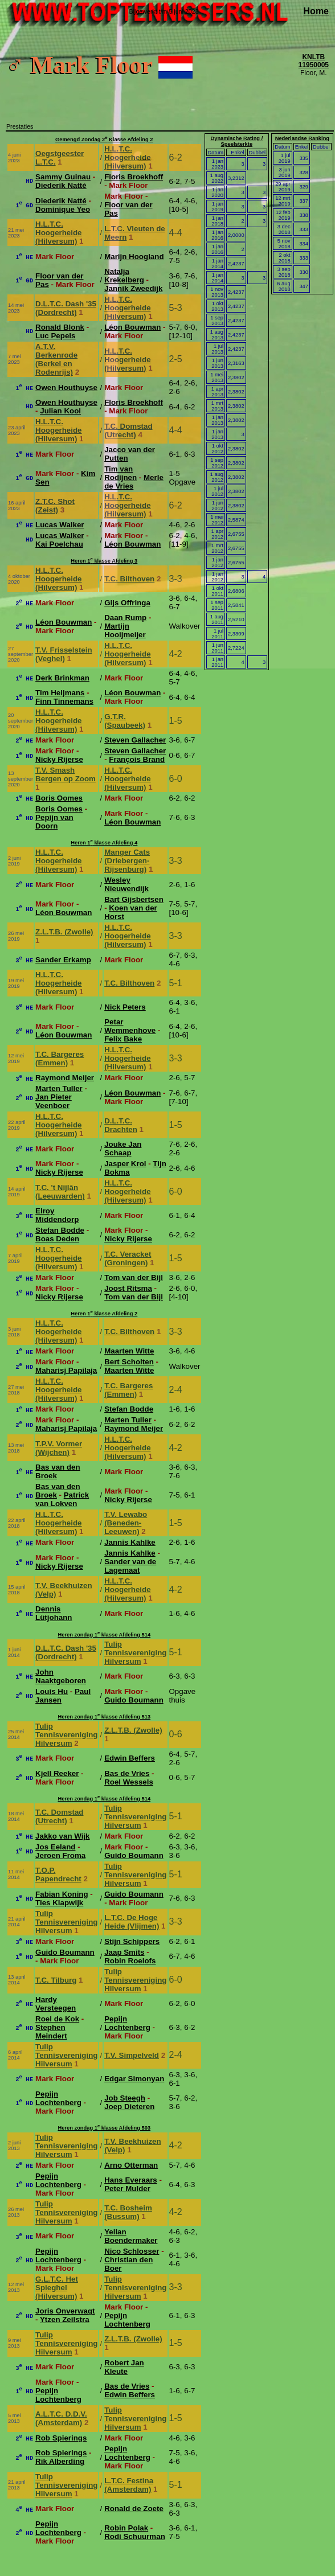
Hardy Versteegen (55, 2003)
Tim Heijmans (59, 692)
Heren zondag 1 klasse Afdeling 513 (104, 1717)
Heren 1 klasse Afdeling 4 (104, 843)
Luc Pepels (55, 335)
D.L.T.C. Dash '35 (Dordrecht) (65, 308)
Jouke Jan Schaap (122, 1148)
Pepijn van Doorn (54, 821)
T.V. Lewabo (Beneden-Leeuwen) (125, 1523)
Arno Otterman (131, 2165)
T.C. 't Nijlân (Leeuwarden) (60, 1191)
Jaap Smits (124, 1952)
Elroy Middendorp (57, 1215)
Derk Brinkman (62, 678)
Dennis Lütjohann (53, 1613)
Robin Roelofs (130, 1960)
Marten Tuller (59, 1088)
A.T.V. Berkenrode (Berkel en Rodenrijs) (56, 359)
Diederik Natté (61, 185)
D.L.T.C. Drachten (120, 1125)
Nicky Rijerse (59, 759)
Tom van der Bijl (133, 1277)
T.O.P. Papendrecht (58, 1874)
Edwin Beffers (129, 1758)
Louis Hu (51, 1691)
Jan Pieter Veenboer (53, 1101)
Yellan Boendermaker (130, 2236)
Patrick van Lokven (62, 1499)
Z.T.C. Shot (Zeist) (55, 505)
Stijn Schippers (132, 1941)
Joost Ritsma (128, 1288)
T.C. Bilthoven (129, 579)
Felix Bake (123, 1039)
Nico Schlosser (131, 2251)
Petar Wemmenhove (130, 1026)
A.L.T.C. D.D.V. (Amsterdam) (61, 2418)
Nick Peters (125, 1007)
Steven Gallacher (135, 740)
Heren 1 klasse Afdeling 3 (104, 561)
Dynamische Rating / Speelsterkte (236, 141)
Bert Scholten (129, 1361)
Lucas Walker (59, 524)
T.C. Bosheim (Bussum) (128, 2212)
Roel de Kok (57, 2019)
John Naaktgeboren (60, 1676)
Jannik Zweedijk (133, 288)
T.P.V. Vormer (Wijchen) (58, 1448)
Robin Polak (126, 2528)
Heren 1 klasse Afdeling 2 (104, 1313)
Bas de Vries (126, 1773)
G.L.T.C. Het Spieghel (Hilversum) (56, 2287)
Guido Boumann (134, 1700)
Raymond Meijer (64, 1077)
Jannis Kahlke (130, 1542)
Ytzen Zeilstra (64, 2319)
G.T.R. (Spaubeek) (124, 720)
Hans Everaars (130, 2180)
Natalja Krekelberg (124, 275)
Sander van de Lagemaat (130, 1565)
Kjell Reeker (57, 1773)
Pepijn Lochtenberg (127, 2023)
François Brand (137, 759)
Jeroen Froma (60, 1855)
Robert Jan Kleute (124, 2367)
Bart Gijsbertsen (134, 899)
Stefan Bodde (59, 1230)
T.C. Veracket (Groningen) (127, 1258)
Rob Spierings (61, 2438)
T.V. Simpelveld (131, 2055)
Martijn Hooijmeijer (125, 630)
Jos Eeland (55, 1847)
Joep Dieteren (129, 2106)
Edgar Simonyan (134, 2078)
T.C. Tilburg (55, 1980)
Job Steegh (124, 2098)
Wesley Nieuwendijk (126, 884)
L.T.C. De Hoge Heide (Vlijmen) (131, 1921)
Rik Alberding (59, 2461)
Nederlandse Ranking (302, 138)
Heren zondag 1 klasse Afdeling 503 (104, 2128)
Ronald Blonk (59, 327)
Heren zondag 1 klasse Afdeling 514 (104, 1635)
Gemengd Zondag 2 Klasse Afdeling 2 (104, 139)
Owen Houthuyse (66, 387)
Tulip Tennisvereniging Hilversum (135, 1653)
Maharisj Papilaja (66, 1370)
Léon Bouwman (132, 327)
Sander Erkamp (63, 959)
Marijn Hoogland (134, 256)
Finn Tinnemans (64, 701)
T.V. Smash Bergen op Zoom (65, 774)
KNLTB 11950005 (314, 61)
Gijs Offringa (127, 602)
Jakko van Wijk (62, 1836)
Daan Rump (125, 617)
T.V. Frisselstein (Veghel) (63, 654)
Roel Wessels (128, 1782)
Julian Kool (60, 411)
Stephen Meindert (51, 2031)
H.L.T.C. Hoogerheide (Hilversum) (127, 157)
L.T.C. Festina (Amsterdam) (128, 2484)
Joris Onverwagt (65, 2311)
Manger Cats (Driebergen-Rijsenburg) (127, 860)
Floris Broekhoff (133, 177)
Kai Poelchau (59, 544)
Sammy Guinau (63, 177)
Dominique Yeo (62, 209)
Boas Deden (57, 1238)
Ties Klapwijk (59, 1902)
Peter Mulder (127, 2188)
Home (316, 11)
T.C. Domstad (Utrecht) (128, 430)
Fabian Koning (61, 1894)
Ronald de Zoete (134, 2508)
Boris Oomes (59, 798)
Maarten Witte (129, 1351)
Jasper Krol (125, 1163)
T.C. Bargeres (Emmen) (59, 1058)
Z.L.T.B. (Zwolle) (64, 932)
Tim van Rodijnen (120, 473)
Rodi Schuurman (134, 2536)
